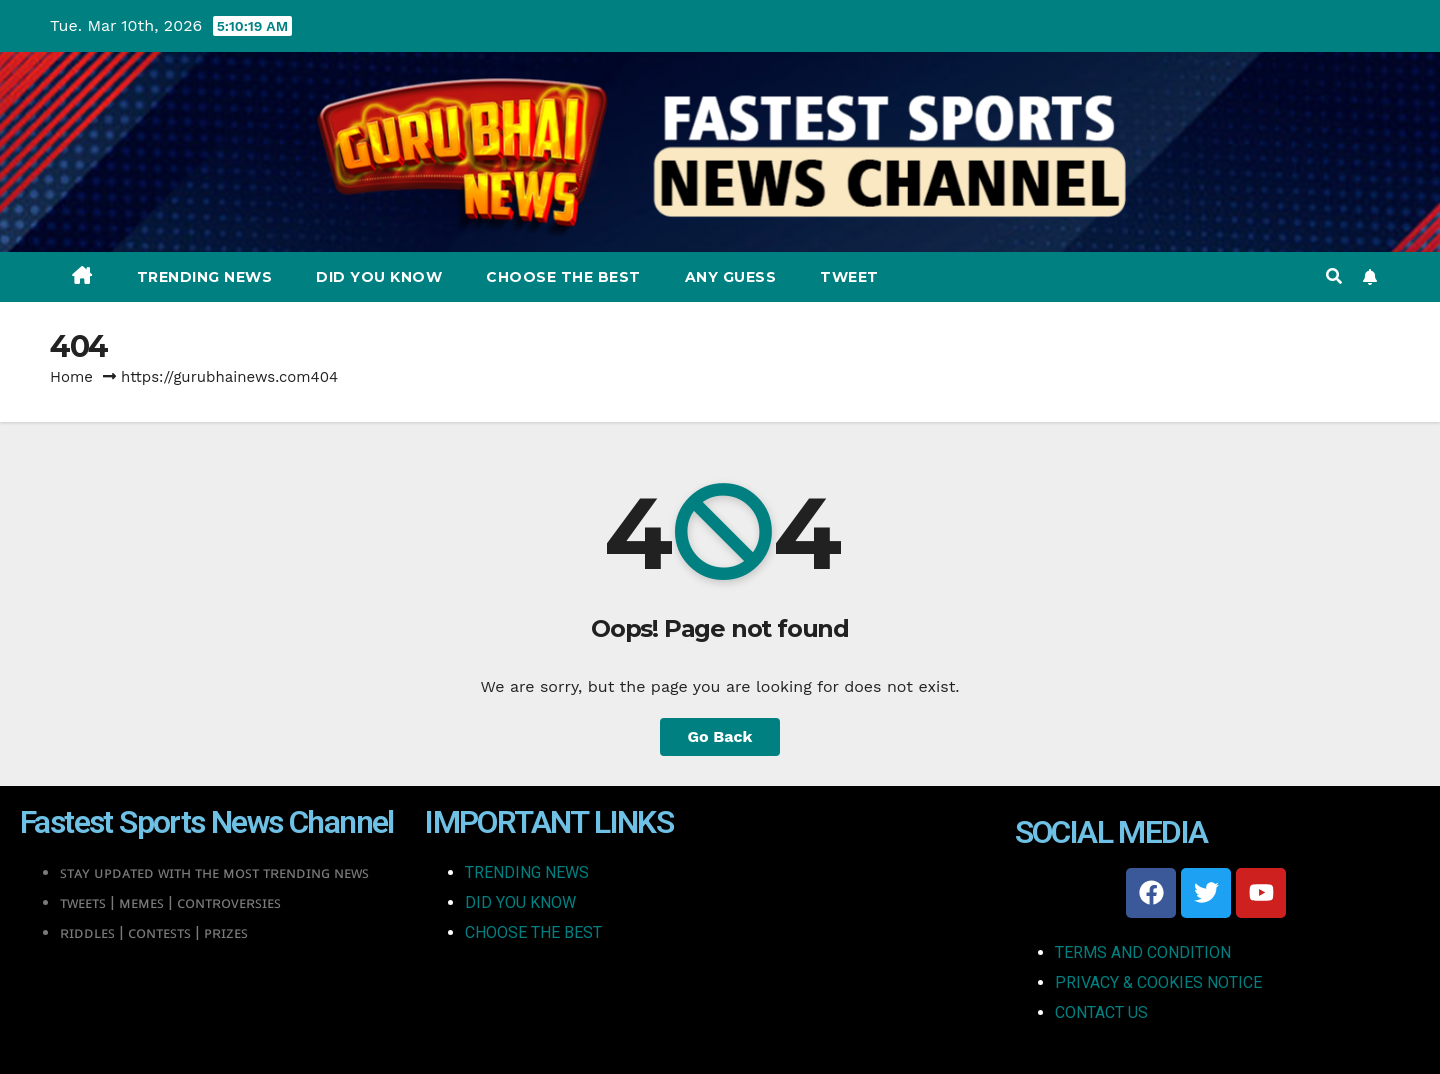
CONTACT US (1101, 1012)
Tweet (849, 277)
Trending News (205, 277)
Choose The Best (563, 277)
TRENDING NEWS (527, 872)
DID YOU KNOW (520, 902)
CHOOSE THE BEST (533, 932)
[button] (1334, 276)
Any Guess (731, 277)
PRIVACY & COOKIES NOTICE (1158, 982)
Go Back (720, 736)
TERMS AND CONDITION (1143, 952)
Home (71, 377)
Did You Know (379, 277)
